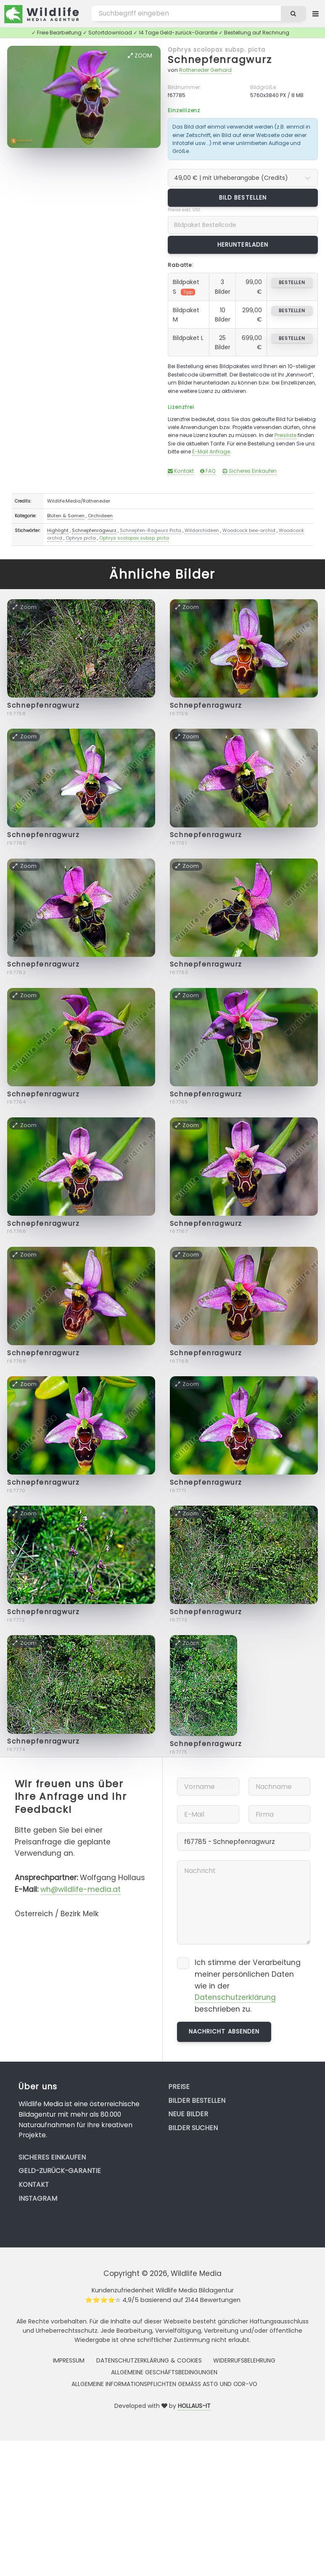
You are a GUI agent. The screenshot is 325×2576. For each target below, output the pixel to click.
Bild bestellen (243, 197)
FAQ (208, 470)
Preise (179, 2086)
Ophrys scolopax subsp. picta (216, 49)
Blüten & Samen (66, 515)
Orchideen (100, 515)
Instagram (37, 2198)
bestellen (292, 282)
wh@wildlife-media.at (80, 1889)
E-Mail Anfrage (211, 451)
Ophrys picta (81, 538)
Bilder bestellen (196, 2100)
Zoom (140, 55)
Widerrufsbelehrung (244, 2360)
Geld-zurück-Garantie (59, 2170)
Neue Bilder (188, 2114)
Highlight (58, 530)
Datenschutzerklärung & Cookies (149, 2360)
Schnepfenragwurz (220, 59)
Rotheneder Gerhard (205, 70)
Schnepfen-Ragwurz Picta (150, 530)
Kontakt (181, 470)
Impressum (69, 2360)
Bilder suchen (193, 2127)
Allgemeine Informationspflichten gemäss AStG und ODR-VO (164, 2384)
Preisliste (285, 435)
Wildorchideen (202, 530)
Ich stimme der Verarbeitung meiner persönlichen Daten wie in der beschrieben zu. (248, 1985)
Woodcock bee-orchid (248, 530)
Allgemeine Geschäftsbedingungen (164, 2372)
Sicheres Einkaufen (249, 470)
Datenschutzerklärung (235, 1997)
